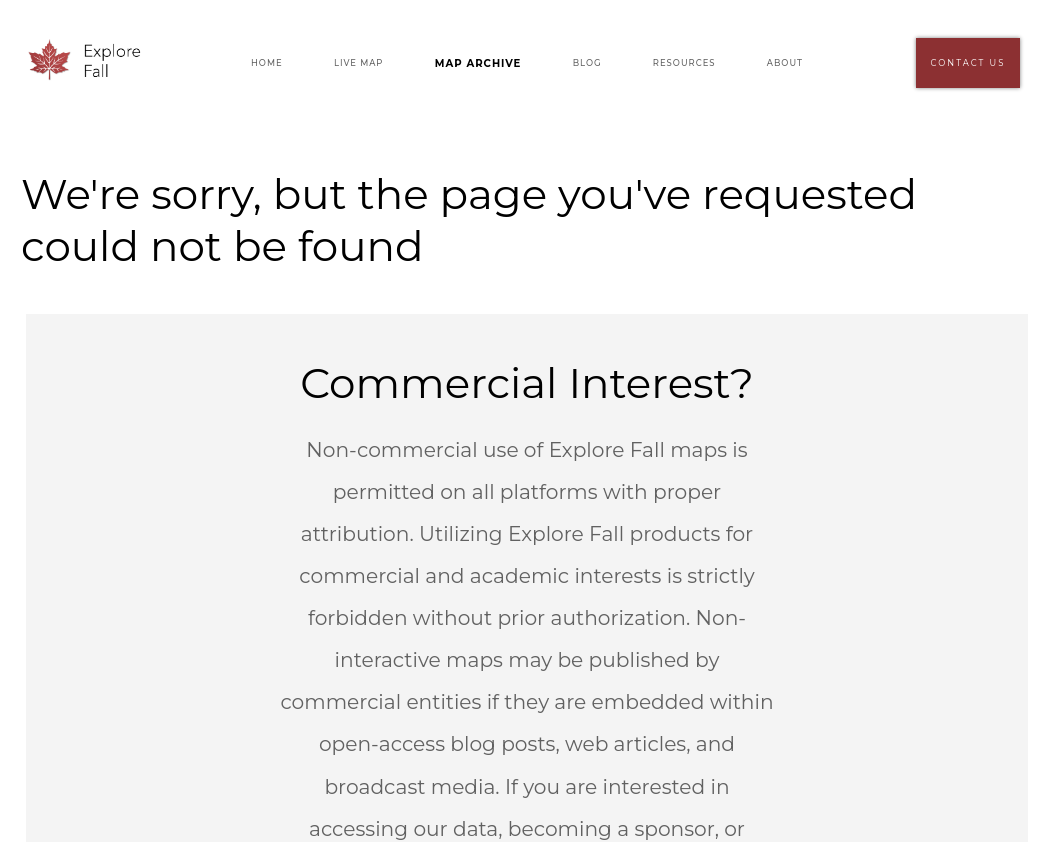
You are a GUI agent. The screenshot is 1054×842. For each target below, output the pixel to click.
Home (267, 63)
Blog (587, 63)
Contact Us (968, 63)
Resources (684, 63)
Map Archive (478, 63)
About (785, 63)
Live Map (359, 63)
